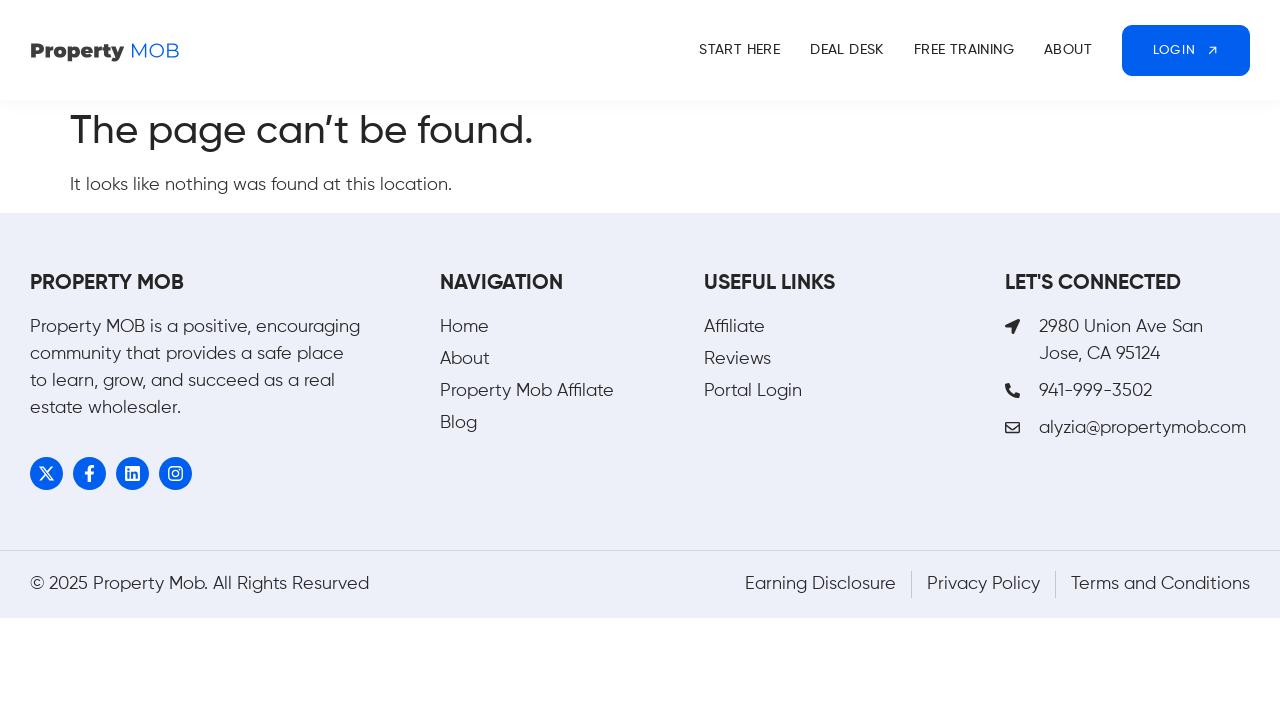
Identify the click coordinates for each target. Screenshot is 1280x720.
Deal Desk (847, 50)
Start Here (739, 50)
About (1068, 50)
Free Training (964, 50)
